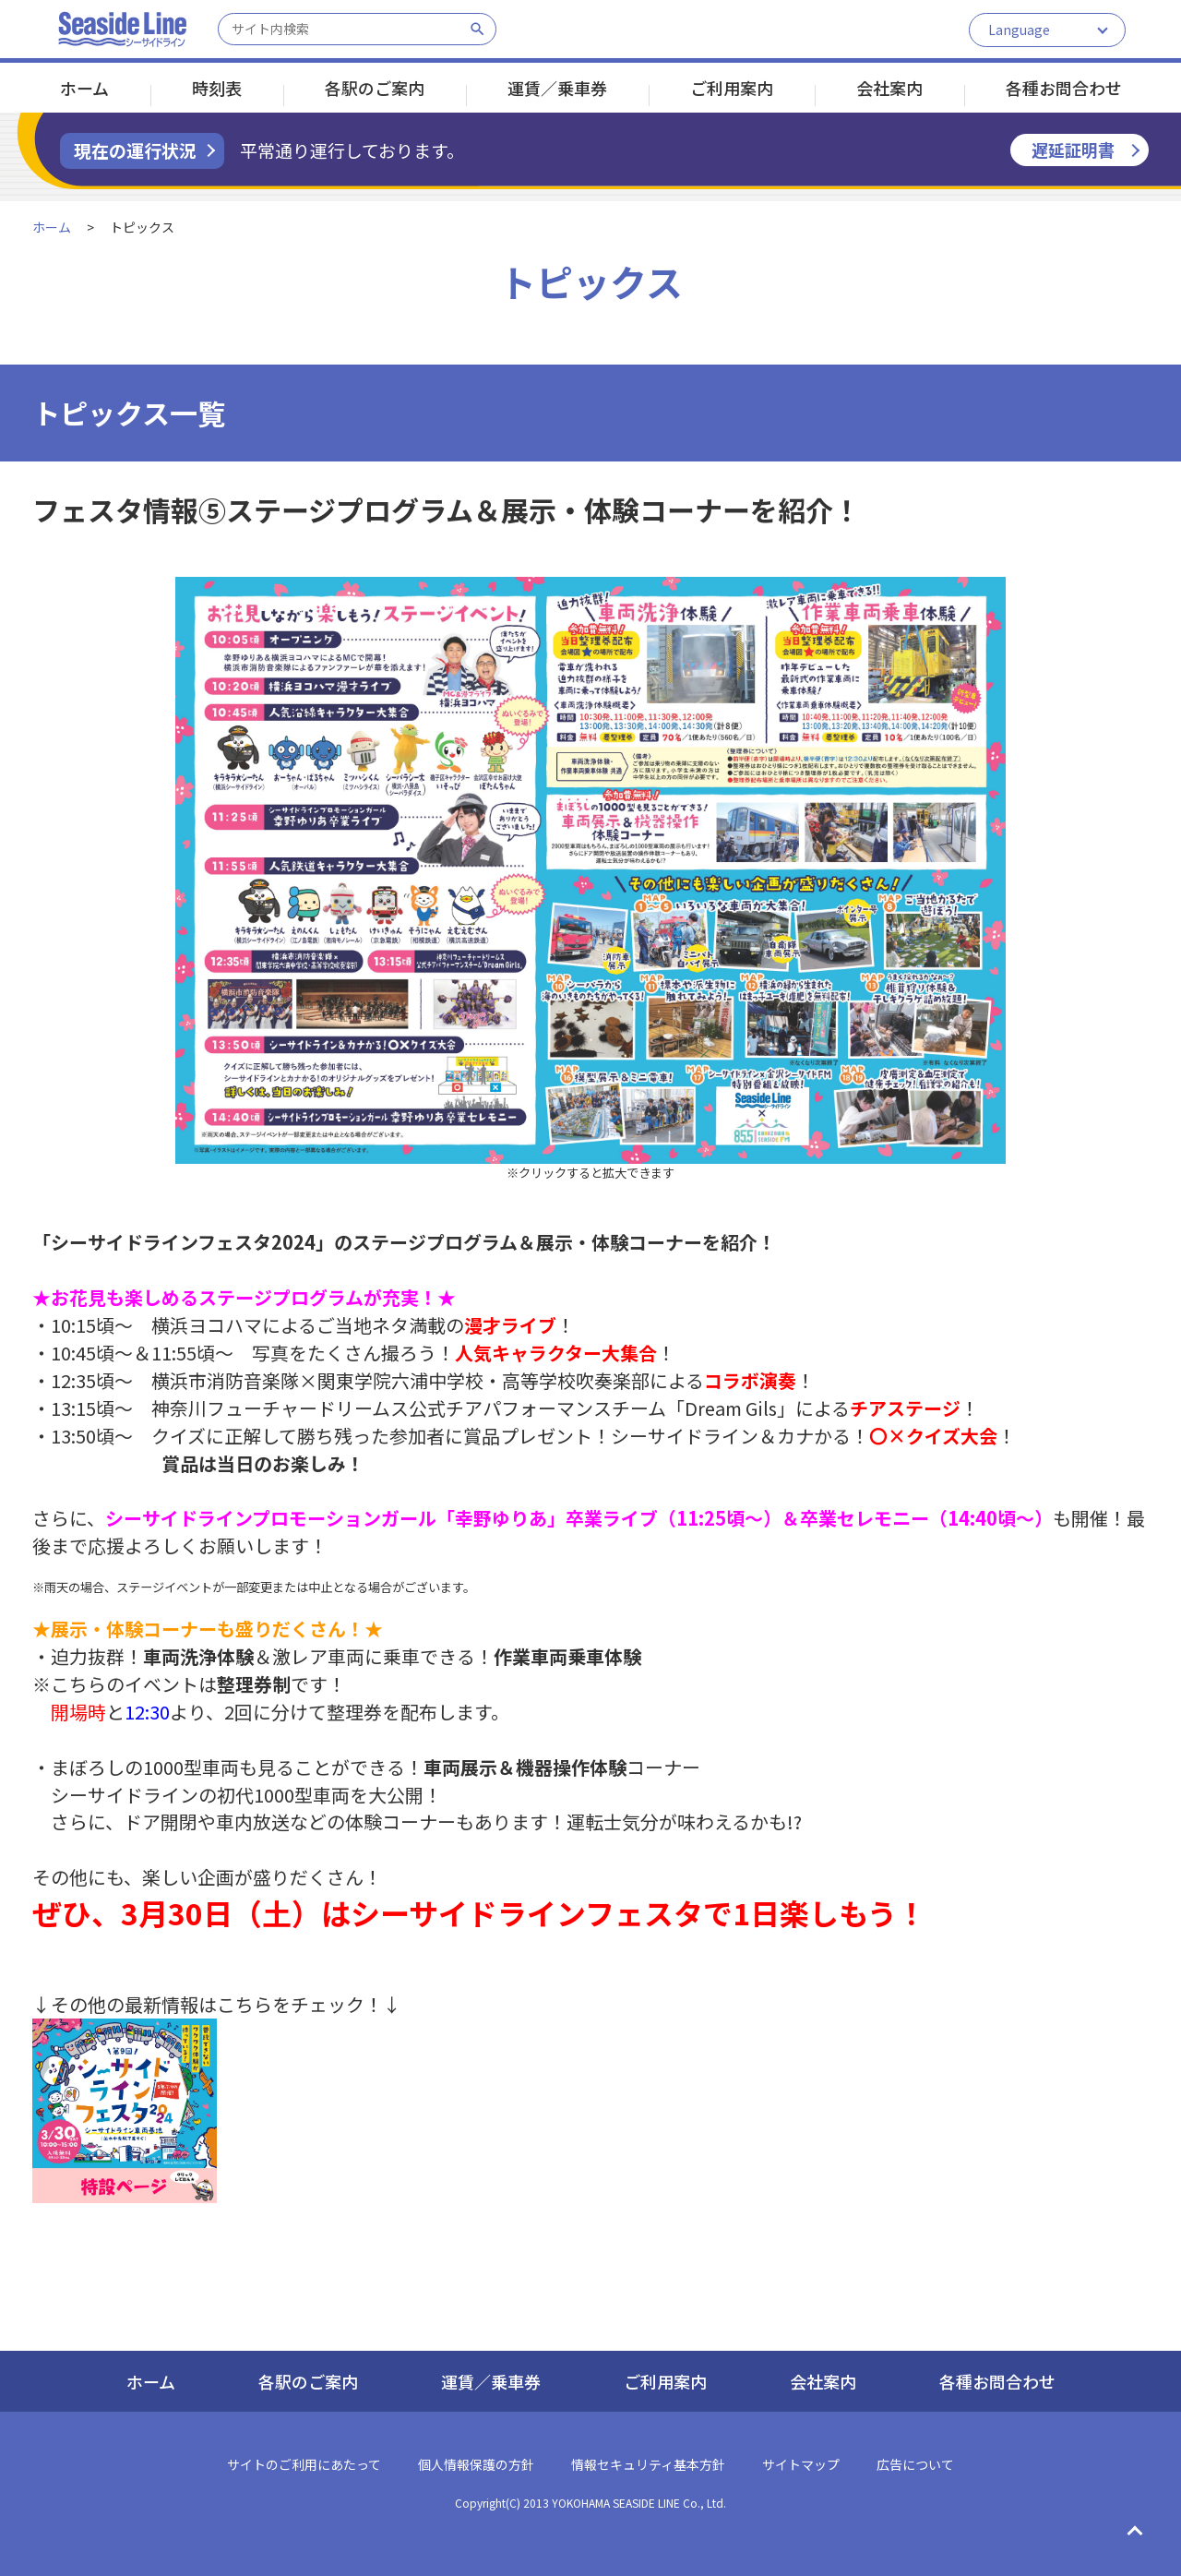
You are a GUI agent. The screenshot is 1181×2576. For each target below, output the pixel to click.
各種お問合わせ (1064, 88)
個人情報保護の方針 (476, 2464)
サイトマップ (801, 2464)
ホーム (84, 88)
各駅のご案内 (374, 88)
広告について (915, 2464)
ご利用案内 (731, 88)
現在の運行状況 (135, 150)
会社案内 (889, 88)
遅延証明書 (1073, 150)
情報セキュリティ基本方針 (648, 2464)
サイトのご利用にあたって (304, 2464)
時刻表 (217, 88)
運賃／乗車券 (557, 88)
